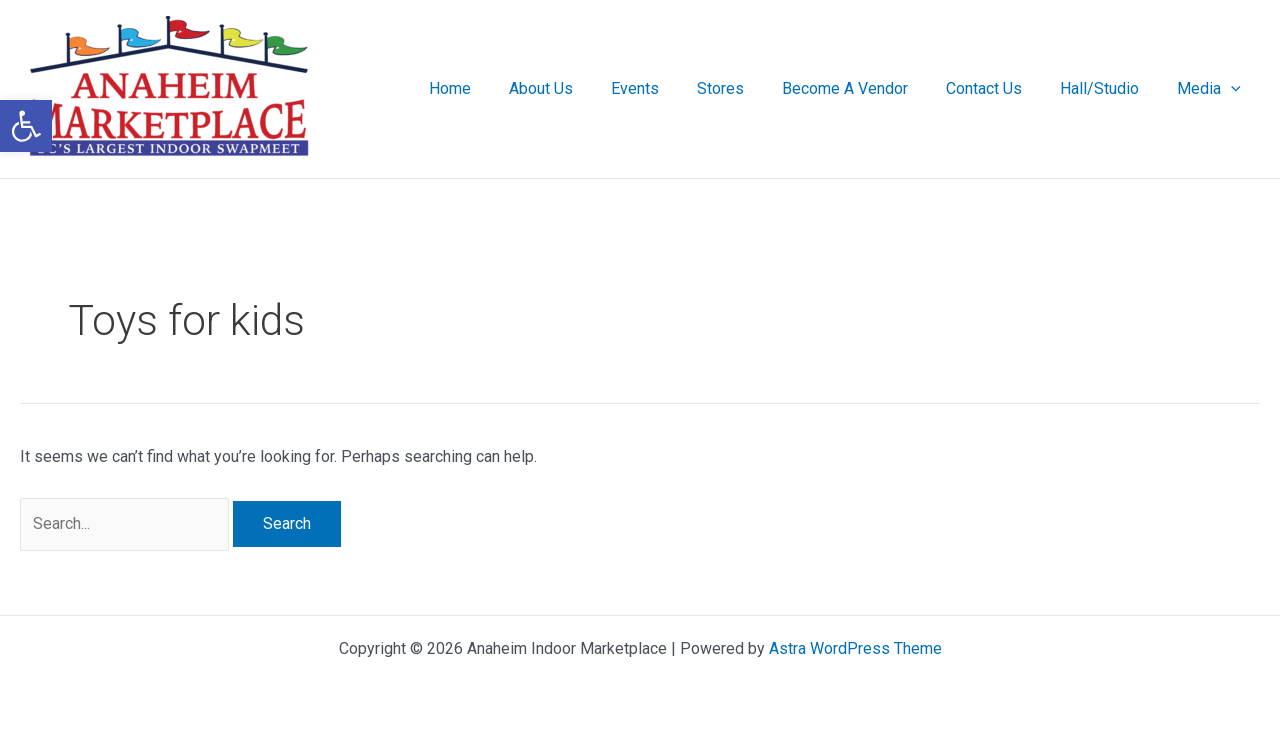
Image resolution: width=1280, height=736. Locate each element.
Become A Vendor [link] (866, 88)
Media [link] (1212, 89)
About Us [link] (580, 88)
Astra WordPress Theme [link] (855, 648)
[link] (26, 126)
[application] (1234, 89)
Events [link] (668, 88)
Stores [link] (747, 88)
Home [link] (495, 88)
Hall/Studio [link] (1108, 88)
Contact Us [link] (999, 88)
